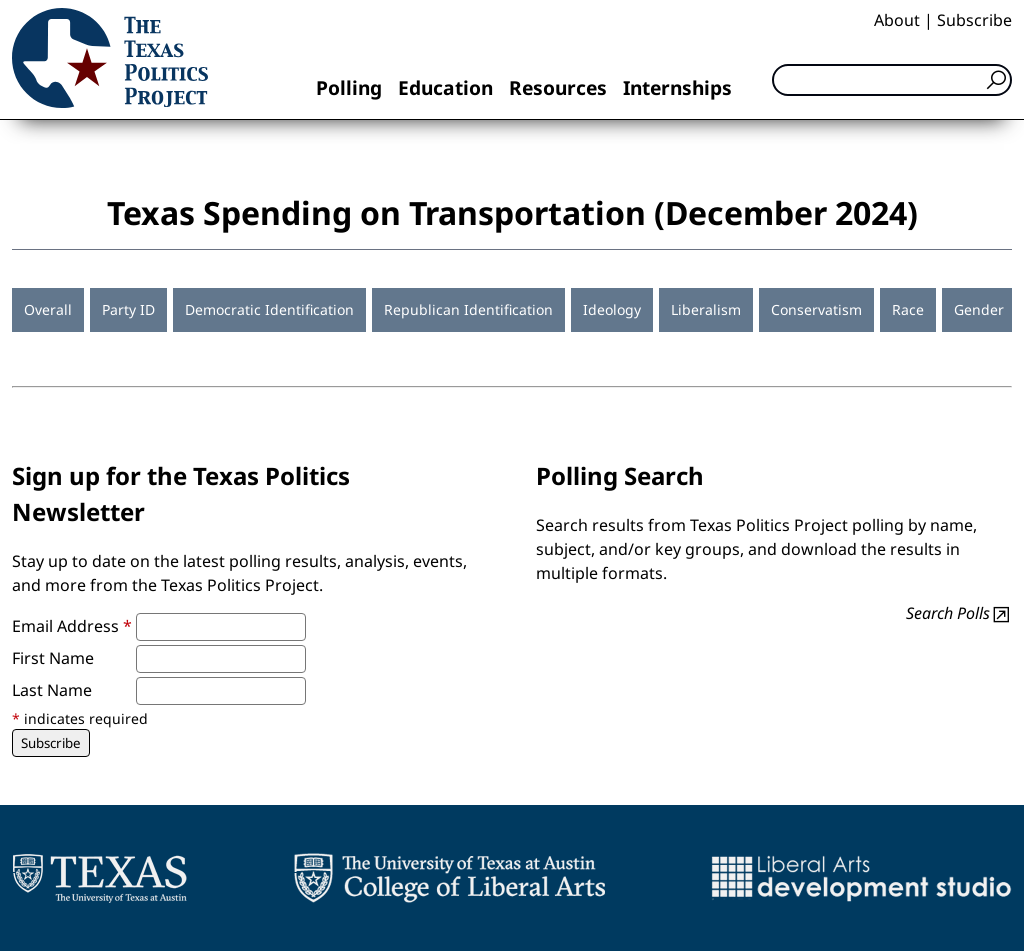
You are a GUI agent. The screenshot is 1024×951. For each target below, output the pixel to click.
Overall (48, 309)
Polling (349, 87)
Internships (677, 87)
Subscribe (974, 20)
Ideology (612, 309)
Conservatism (816, 309)
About (897, 20)
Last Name (52, 690)
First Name (53, 658)
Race (908, 309)
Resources (558, 87)
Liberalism (706, 309)
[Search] (892, 80)
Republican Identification (468, 309)
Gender (979, 309)
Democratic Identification (269, 309)
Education (445, 87)
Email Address (72, 626)
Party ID (128, 309)
